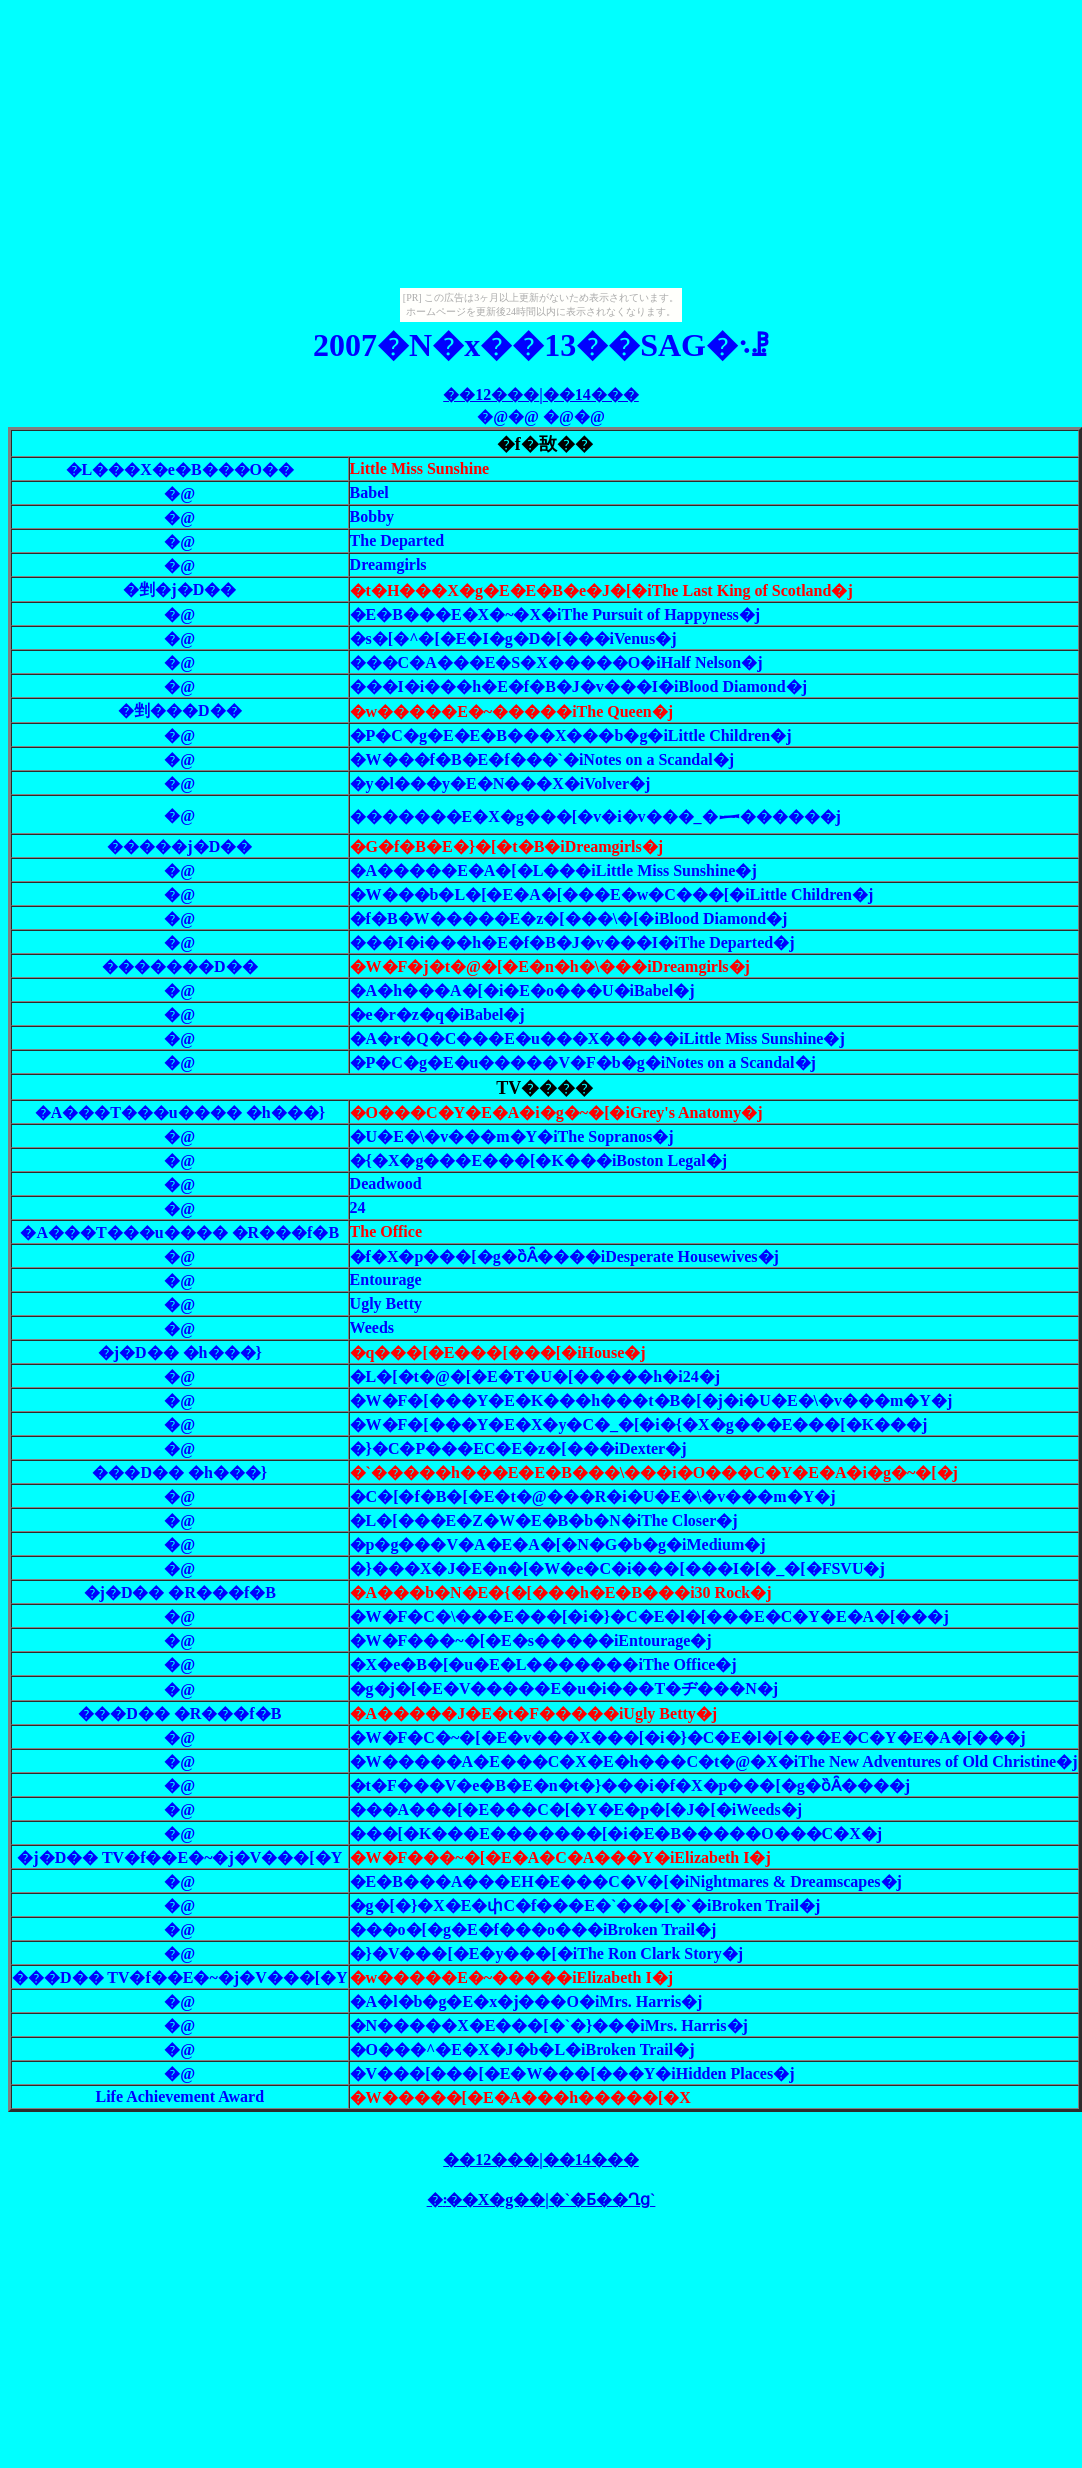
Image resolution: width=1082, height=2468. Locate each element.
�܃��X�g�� (486, 2199)
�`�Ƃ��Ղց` (602, 2199)
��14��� (591, 394)
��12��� (491, 394)
